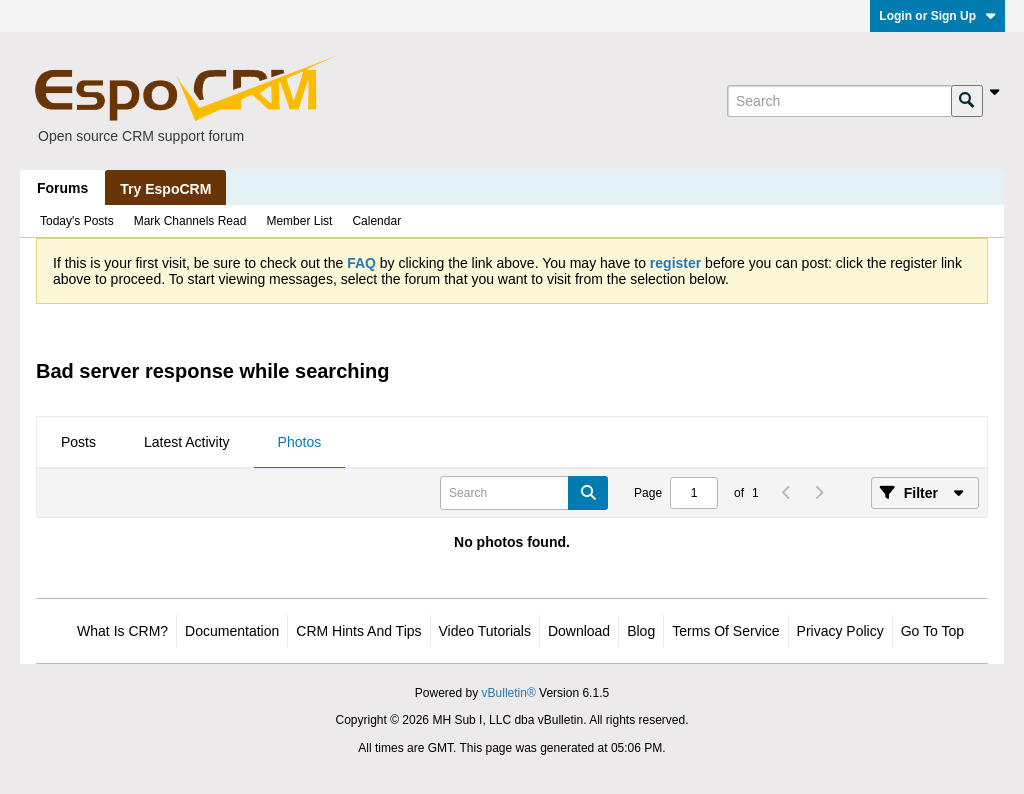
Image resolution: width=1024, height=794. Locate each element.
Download (579, 631)
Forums (62, 188)
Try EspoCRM (165, 189)
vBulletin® (509, 693)
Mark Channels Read (190, 221)
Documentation (232, 631)
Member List (299, 221)
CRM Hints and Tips (358, 631)
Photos (300, 442)
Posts (78, 442)
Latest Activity (187, 442)
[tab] (78, 443)
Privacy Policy (840, 631)
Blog (641, 631)
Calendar (376, 221)
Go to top (932, 631)
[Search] (839, 101)
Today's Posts (77, 221)
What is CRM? (122, 631)
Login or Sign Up (937, 16)
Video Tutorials (485, 631)
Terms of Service (725, 631)
